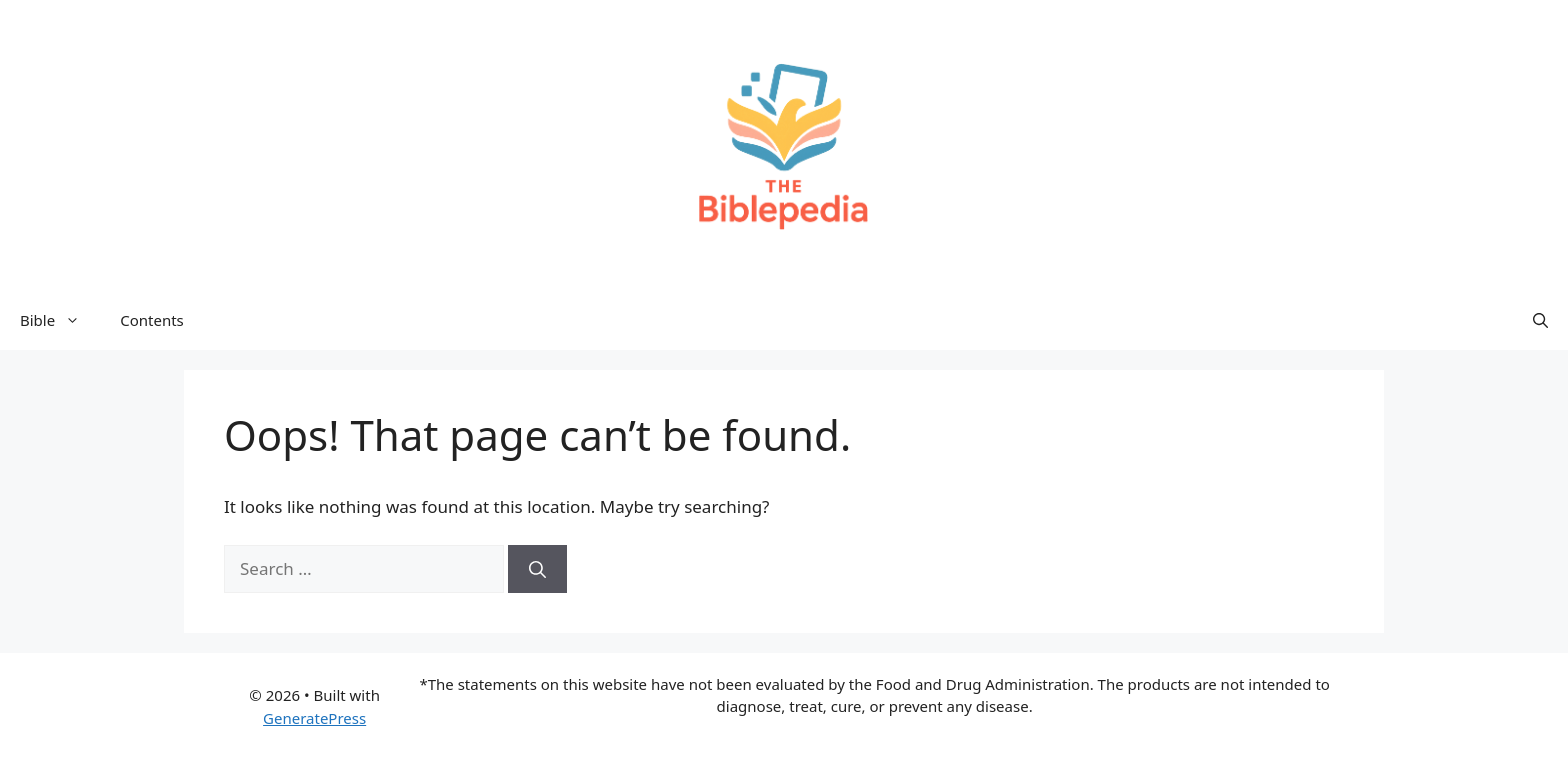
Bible (60, 320)
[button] (1540, 320)
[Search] (537, 569)
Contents (152, 320)
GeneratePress (314, 718)
